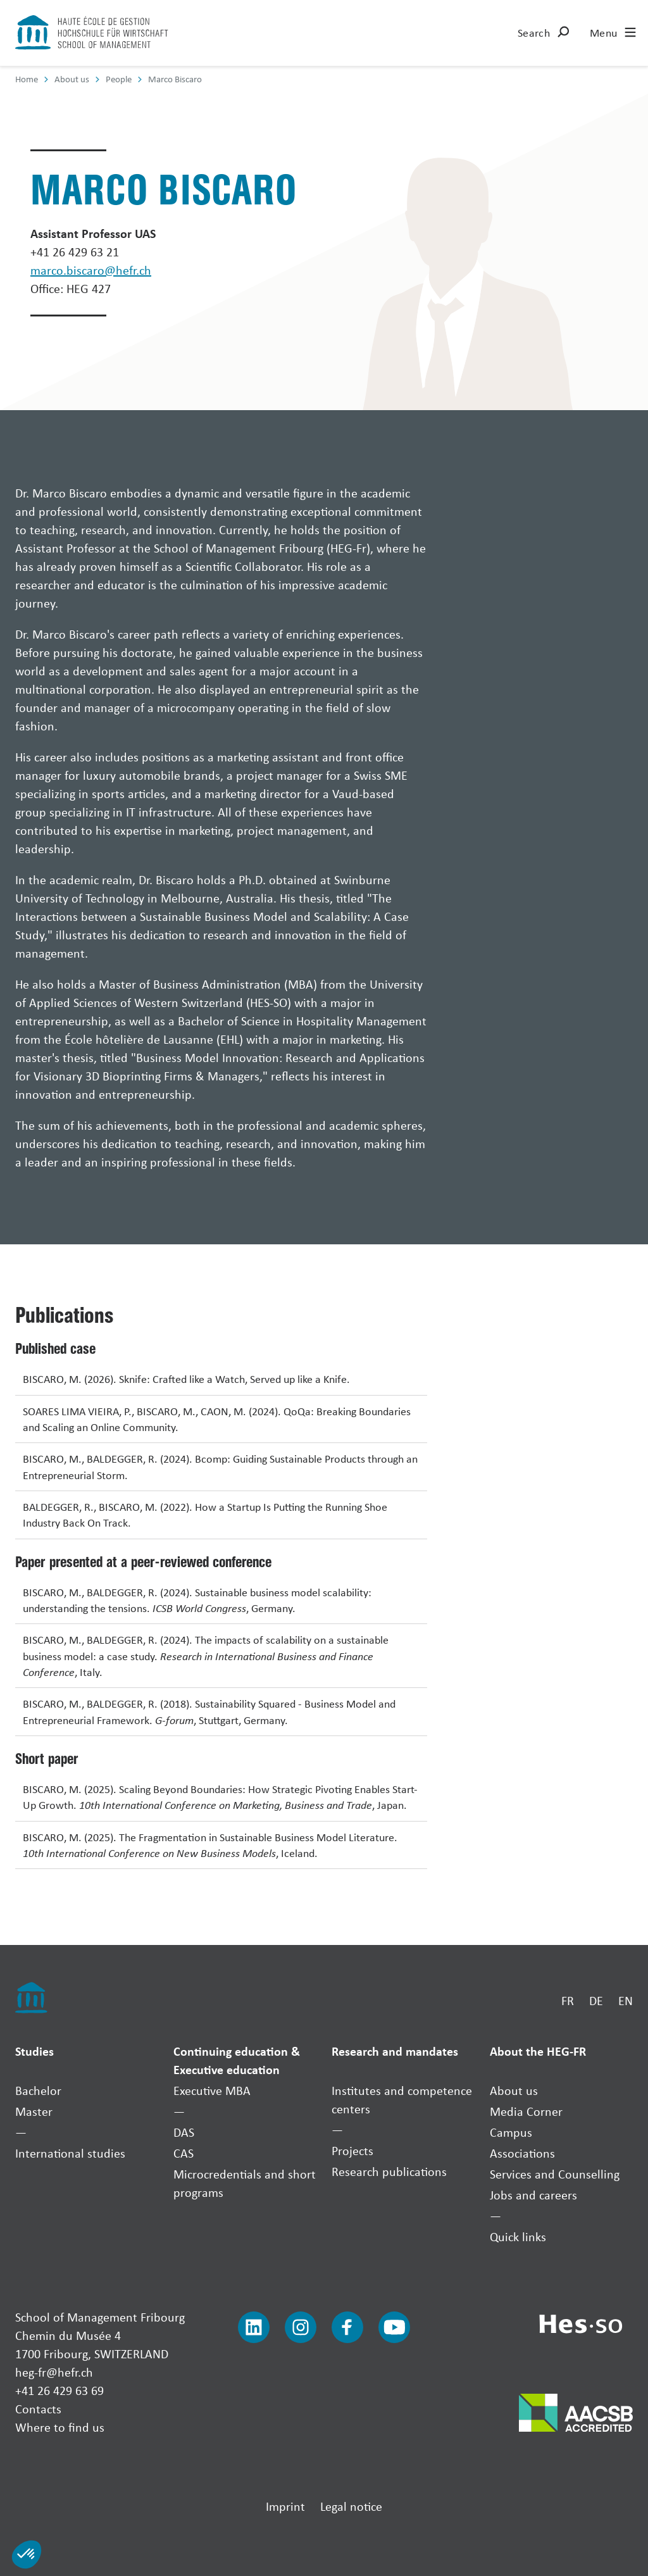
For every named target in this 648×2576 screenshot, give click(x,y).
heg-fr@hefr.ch (54, 2371)
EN (625, 2000)
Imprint (285, 2506)
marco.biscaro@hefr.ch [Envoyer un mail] (90, 269)
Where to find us (59, 2426)
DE (596, 2000)
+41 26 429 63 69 (59, 2390)
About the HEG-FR (538, 2051)
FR (567, 2000)
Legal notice (351, 2506)
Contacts (38, 2408)
